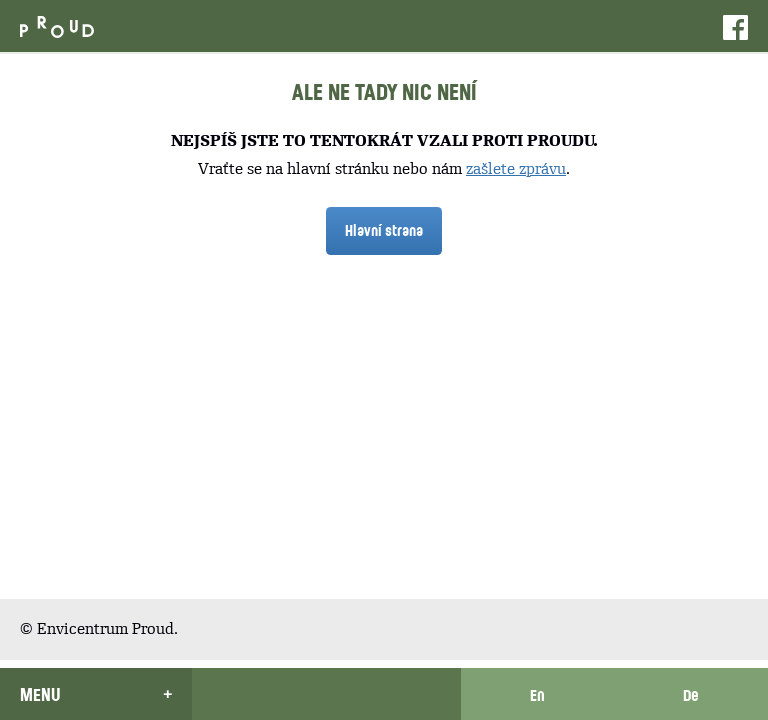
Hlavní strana (384, 230)
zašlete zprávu (516, 168)
